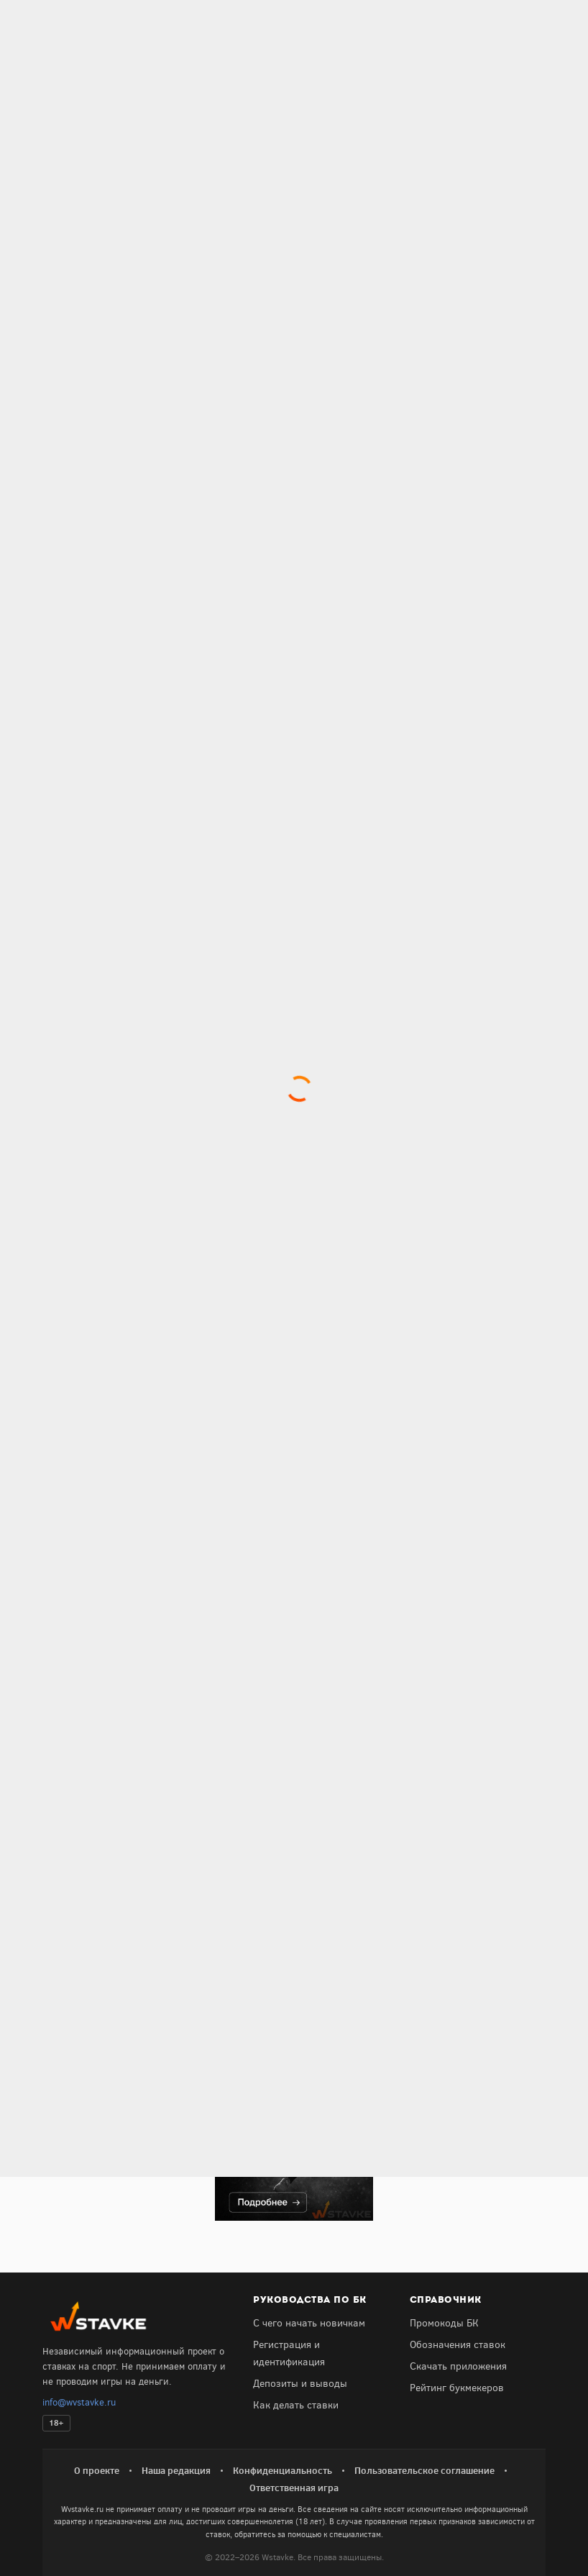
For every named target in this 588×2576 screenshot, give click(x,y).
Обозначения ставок (457, 2345)
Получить (101, 1916)
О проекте (96, 2470)
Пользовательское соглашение (424, 2470)
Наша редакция (176, 2470)
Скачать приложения (458, 2366)
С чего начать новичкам (309, 2323)
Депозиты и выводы (300, 2383)
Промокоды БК (444, 2323)
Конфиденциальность (282, 2470)
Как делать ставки (296, 2405)
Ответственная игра (294, 2487)
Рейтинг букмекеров (457, 2388)
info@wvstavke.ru (79, 2402)
